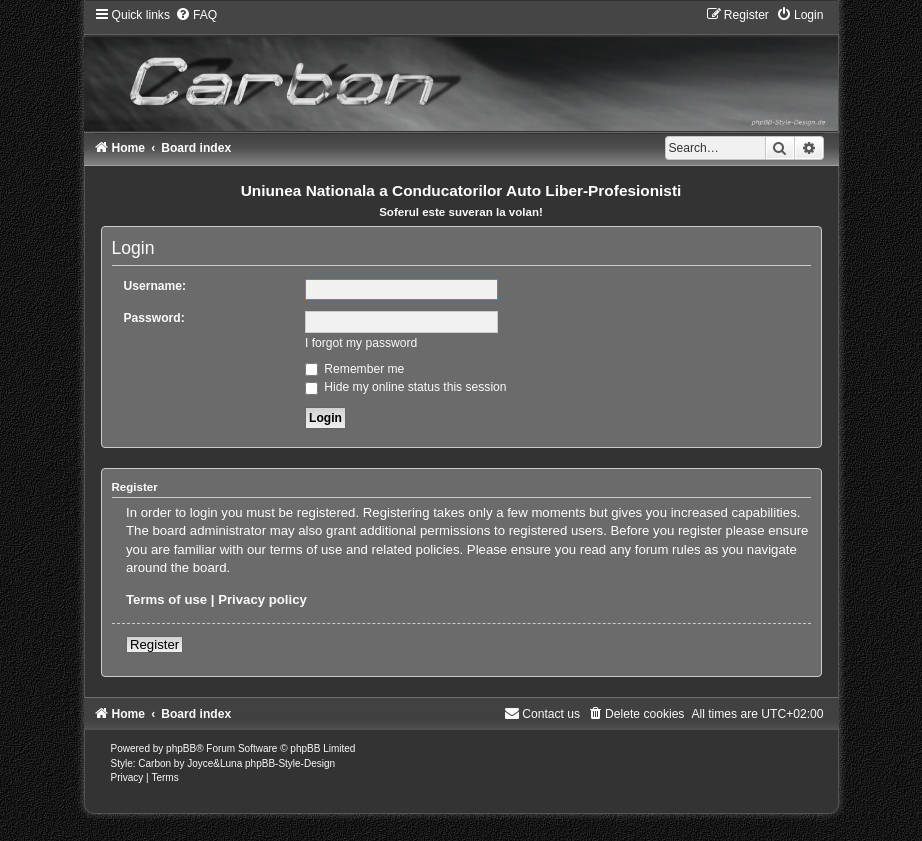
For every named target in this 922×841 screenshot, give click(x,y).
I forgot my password (361, 343)
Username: (155, 286)
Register (154, 644)
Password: (154, 318)
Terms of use (166, 599)
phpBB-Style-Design (290, 763)
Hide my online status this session (406, 387)
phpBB (181, 748)
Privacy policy (262, 599)
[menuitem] (196, 15)
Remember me (354, 369)
